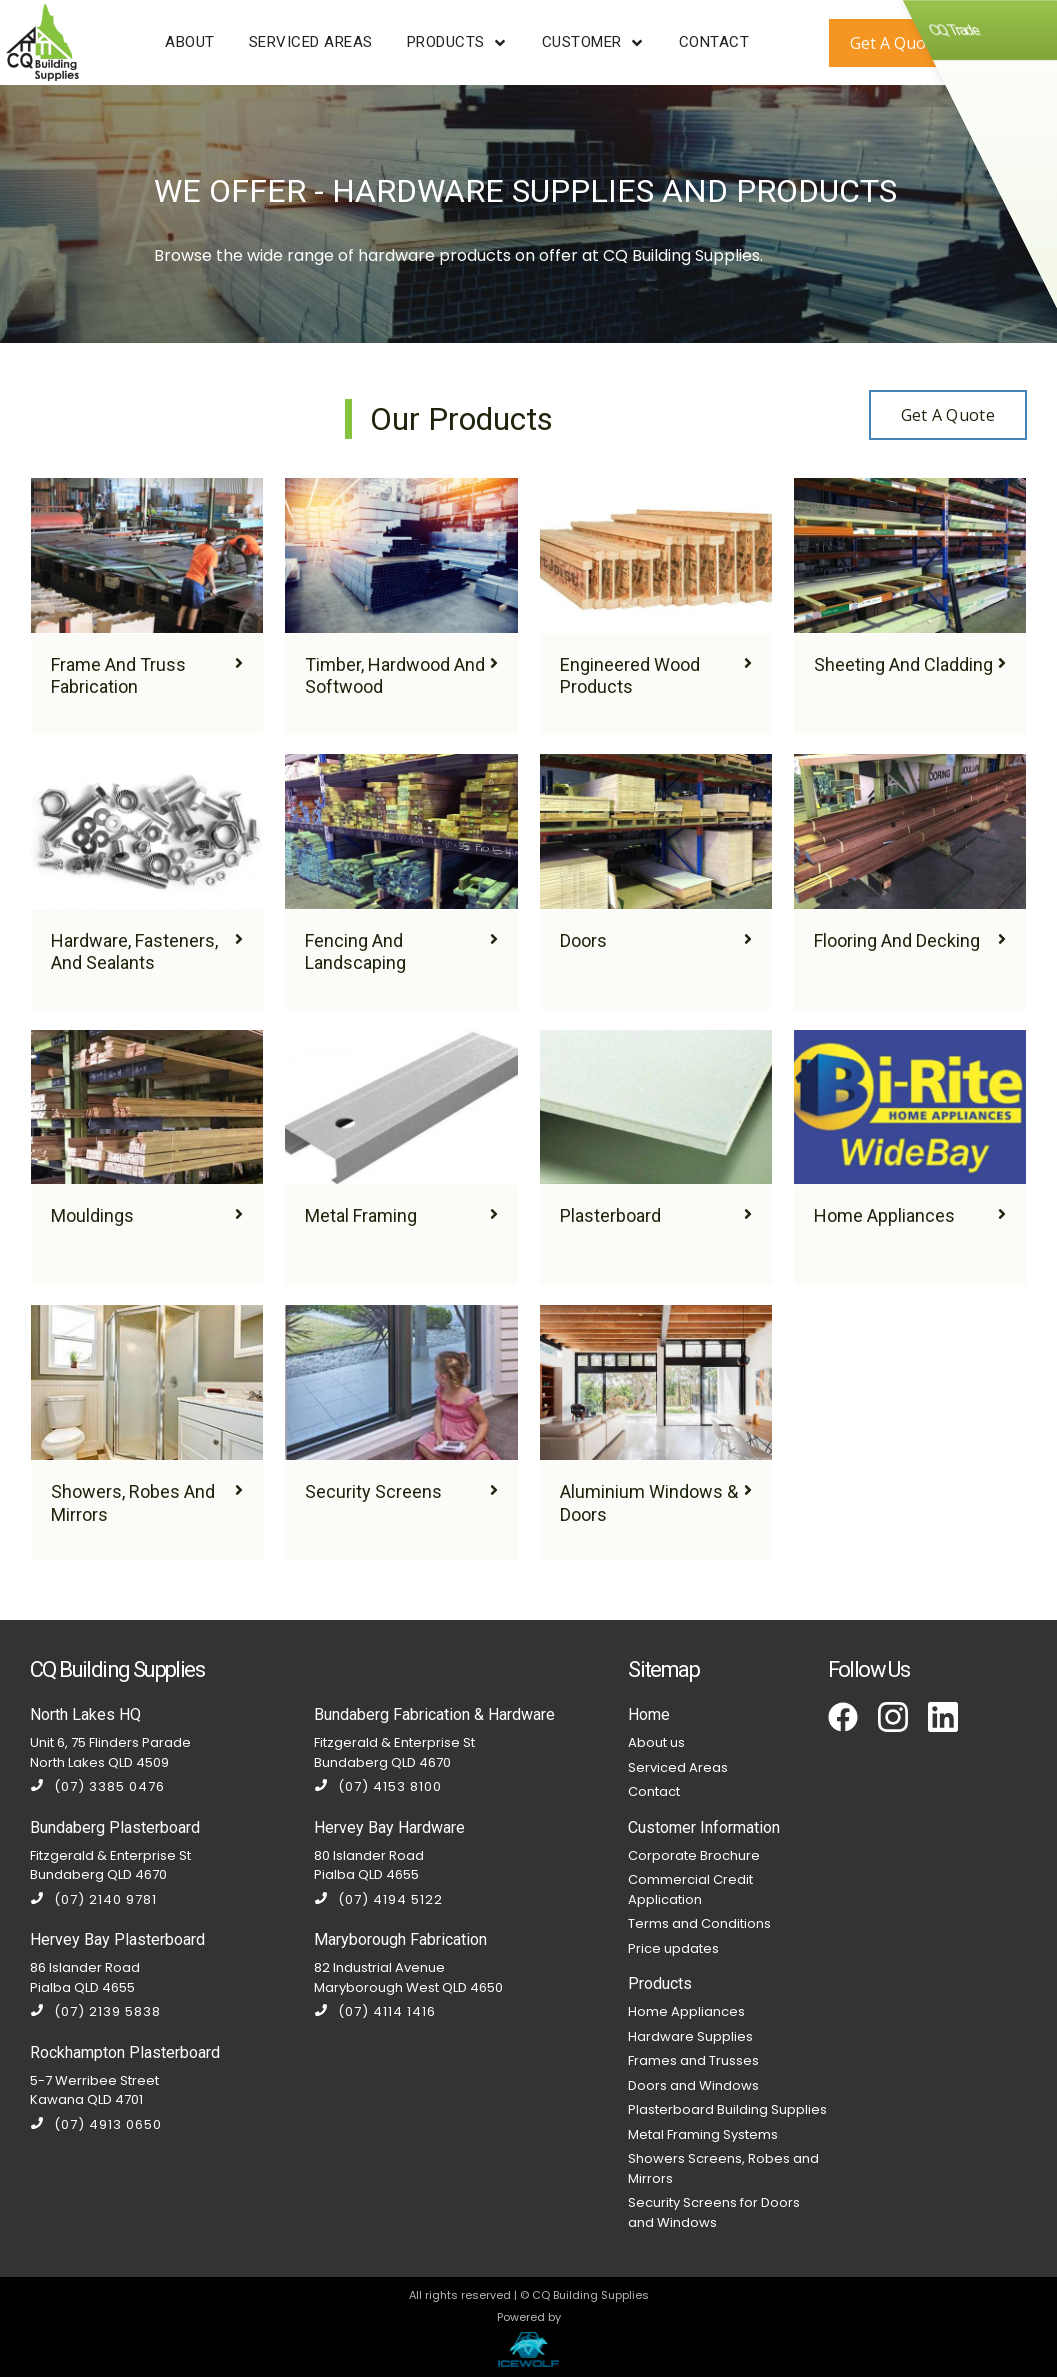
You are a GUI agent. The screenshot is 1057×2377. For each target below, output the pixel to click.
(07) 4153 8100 (378, 1786)
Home (649, 1714)
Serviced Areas (678, 1767)
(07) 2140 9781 (93, 1899)
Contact (654, 1791)
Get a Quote (948, 415)
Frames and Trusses (693, 2060)
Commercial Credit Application (690, 1889)
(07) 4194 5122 (378, 1899)
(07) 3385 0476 (97, 1786)
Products (660, 1983)
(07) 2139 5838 (95, 2011)
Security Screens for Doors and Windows (714, 2212)
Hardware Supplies (690, 2036)
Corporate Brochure (694, 1855)
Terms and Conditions (699, 1923)
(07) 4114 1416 (375, 2011)
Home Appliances (686, 2011)
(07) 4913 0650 (96, 2124)
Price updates (673, 1948)
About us (656, 1742)
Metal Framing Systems (703, 2134)
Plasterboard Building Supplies (727, 2109)
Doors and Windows (693, 2085)
